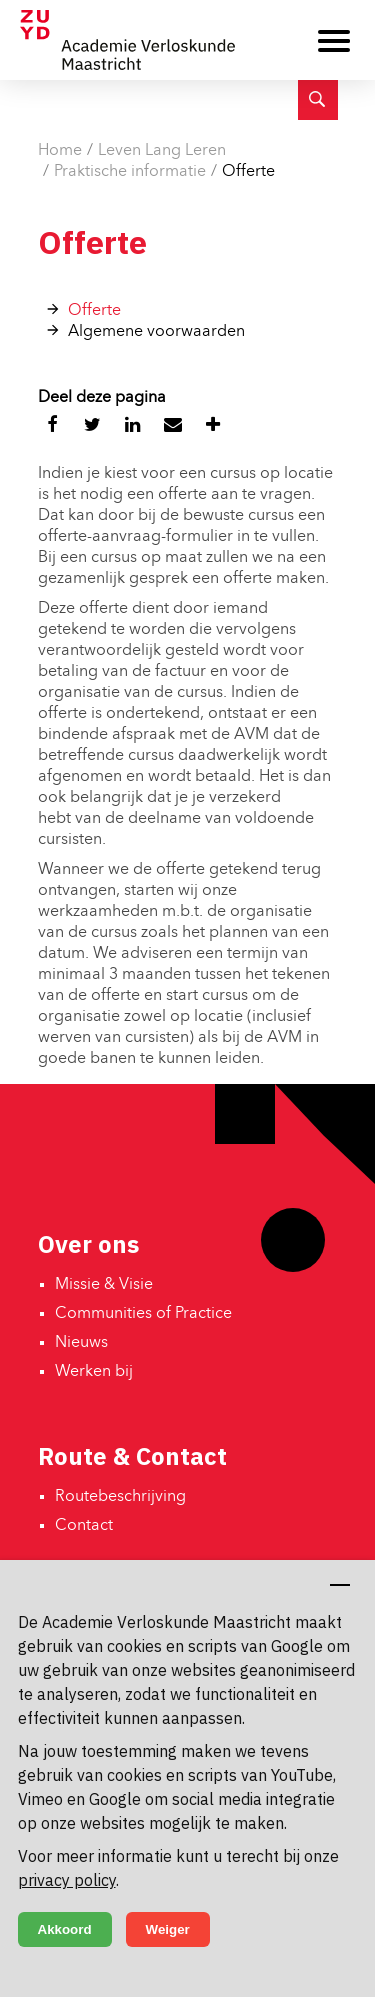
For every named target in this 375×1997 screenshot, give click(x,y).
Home (60, 151)
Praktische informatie (130, 172)
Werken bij (94, 1372)
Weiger (168, 1929)
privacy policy (67, 1880)
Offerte (248, 172)
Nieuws (81, 1343)
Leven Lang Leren (162, 151)
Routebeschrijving (120, 1497)
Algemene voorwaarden (156, 332)
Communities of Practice (143, 1314)
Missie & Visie (104, 1285)
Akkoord (65, 1929)
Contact (84, 1526)
